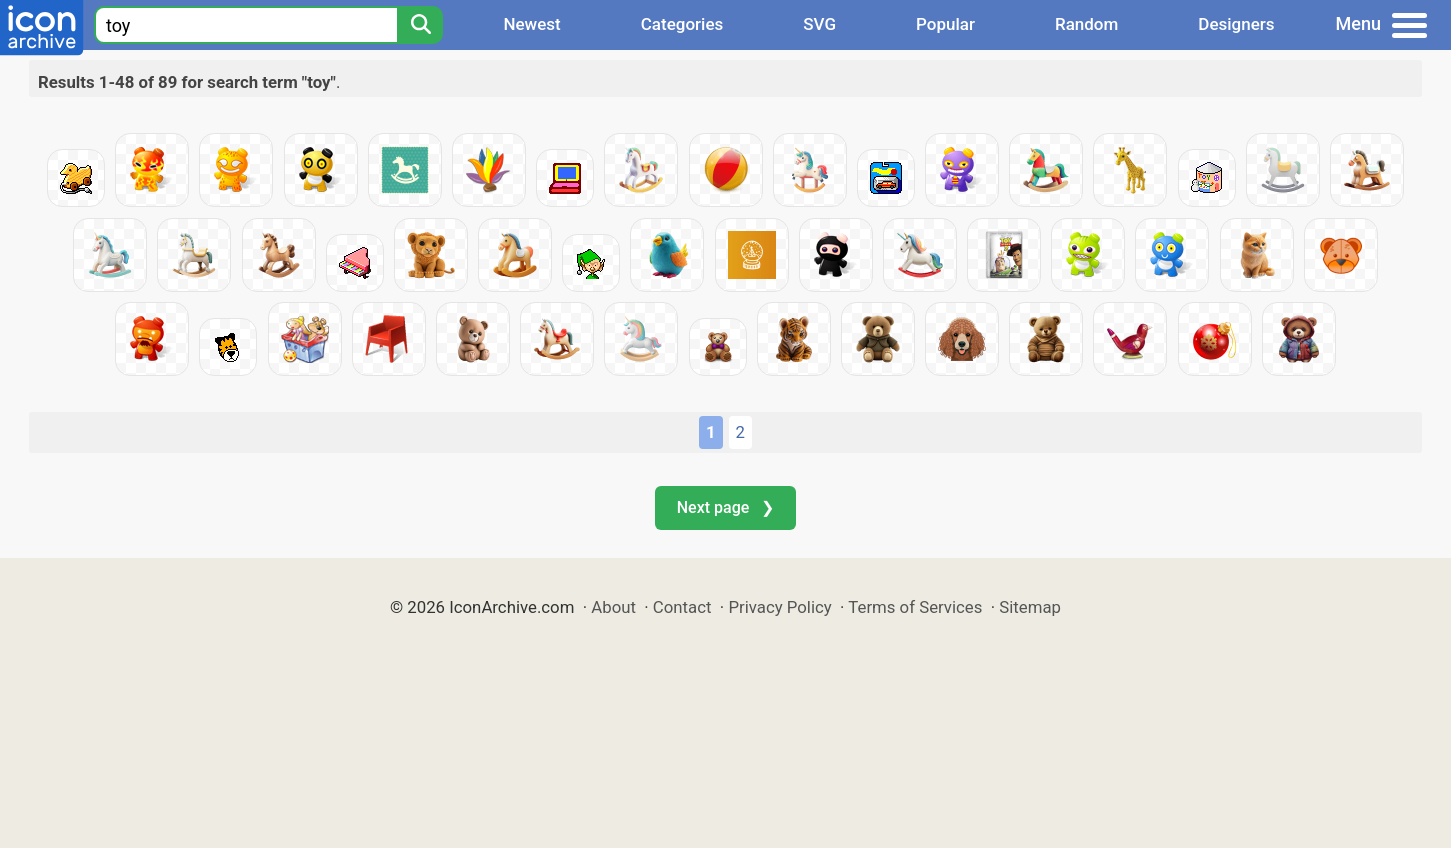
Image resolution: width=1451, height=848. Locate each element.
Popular (945, 24)
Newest (531, 24)
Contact (682, 607)
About (613, 607)
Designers (1236, 24)
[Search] (420, 25)
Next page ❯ (725, 507)
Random (1086, 24)
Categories (682, 24)
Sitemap (1030, 607)
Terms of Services (915, 607)
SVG (819, 24)
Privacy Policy (779, 607)
